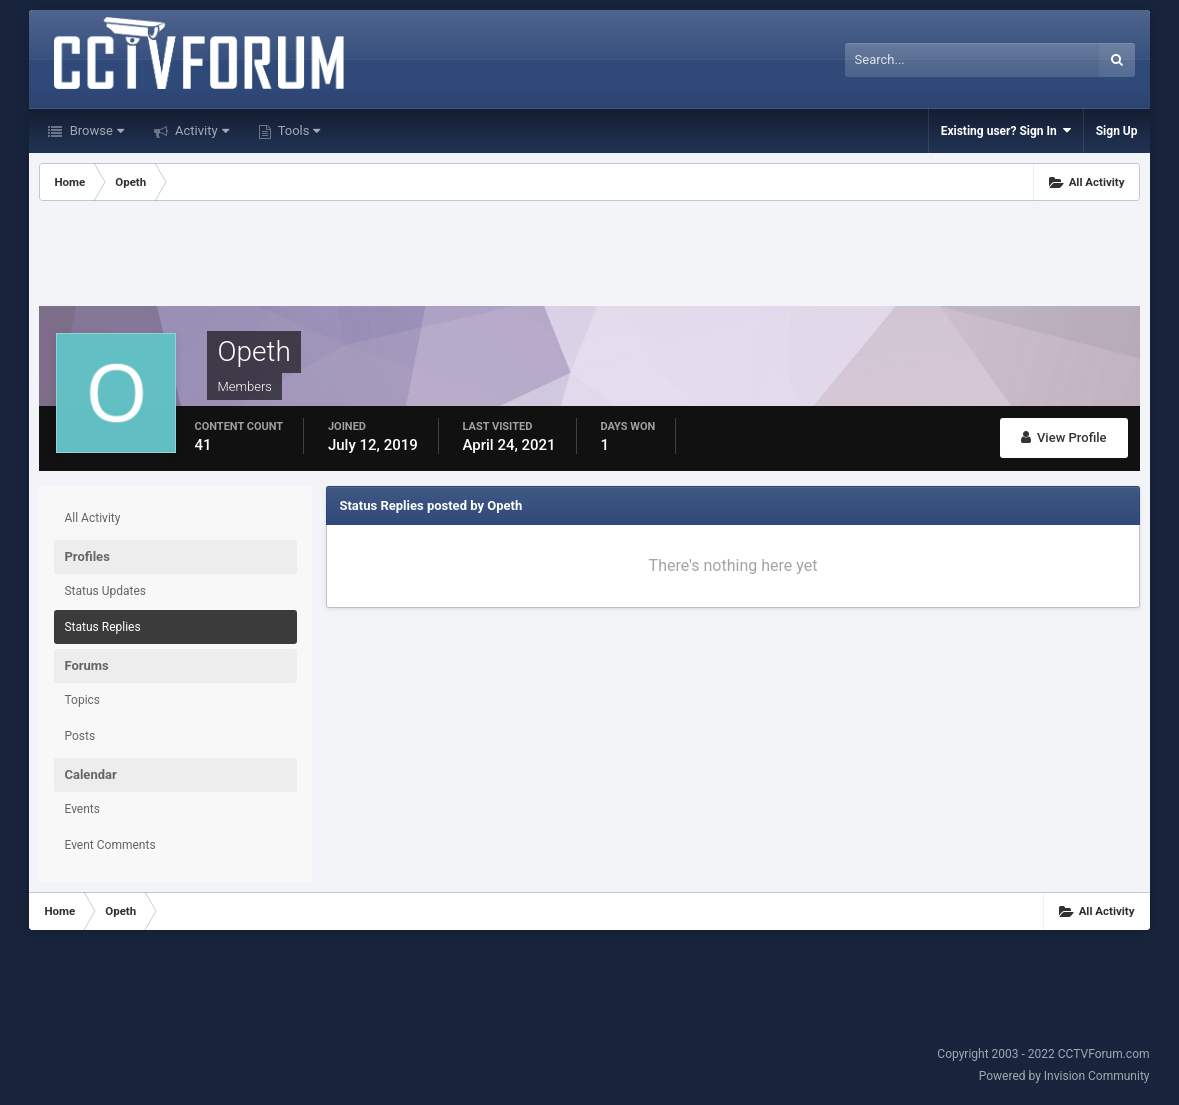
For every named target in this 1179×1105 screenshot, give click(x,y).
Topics (82, 700)
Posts (79, 736)
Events (82, 809)
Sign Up (1117, 131)
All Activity (92, 518)
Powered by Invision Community (1064, 1076)
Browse (94, 130)
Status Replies (102, 627)
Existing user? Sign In (1006, 130)
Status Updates (105, 591)
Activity (200, 130)
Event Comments (109, 845)
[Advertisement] (589, 256)
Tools (298, 130)
